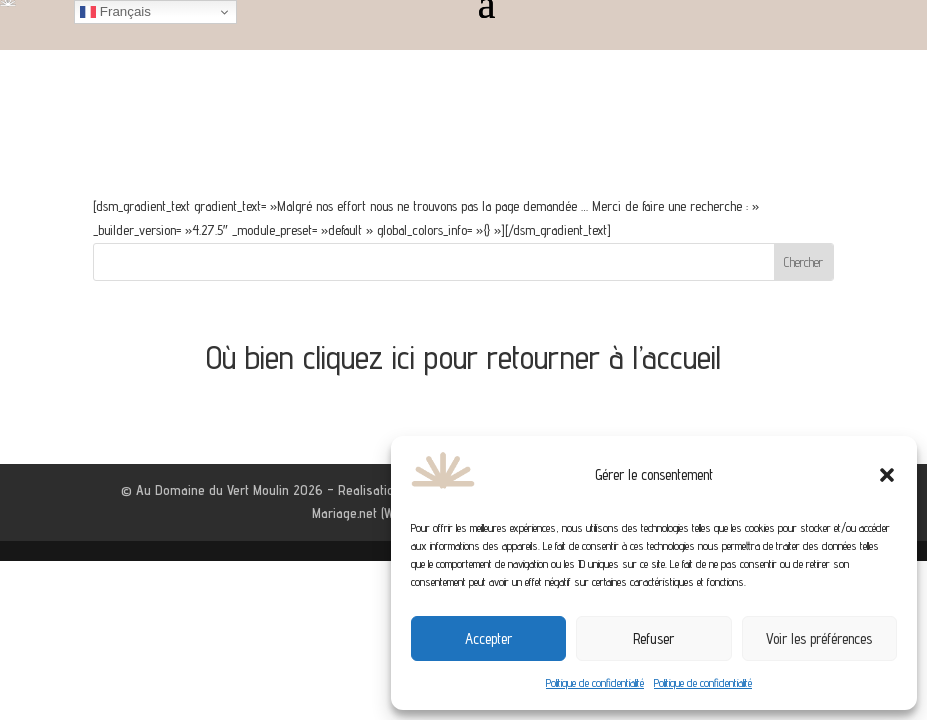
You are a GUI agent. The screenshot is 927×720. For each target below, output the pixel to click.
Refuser (653, 638)
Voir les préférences (819, 638)
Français (115, 12)
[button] (887, 475)
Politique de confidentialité (595, 682)
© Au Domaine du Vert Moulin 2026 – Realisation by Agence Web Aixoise (329, 490)
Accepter (488, 638)
